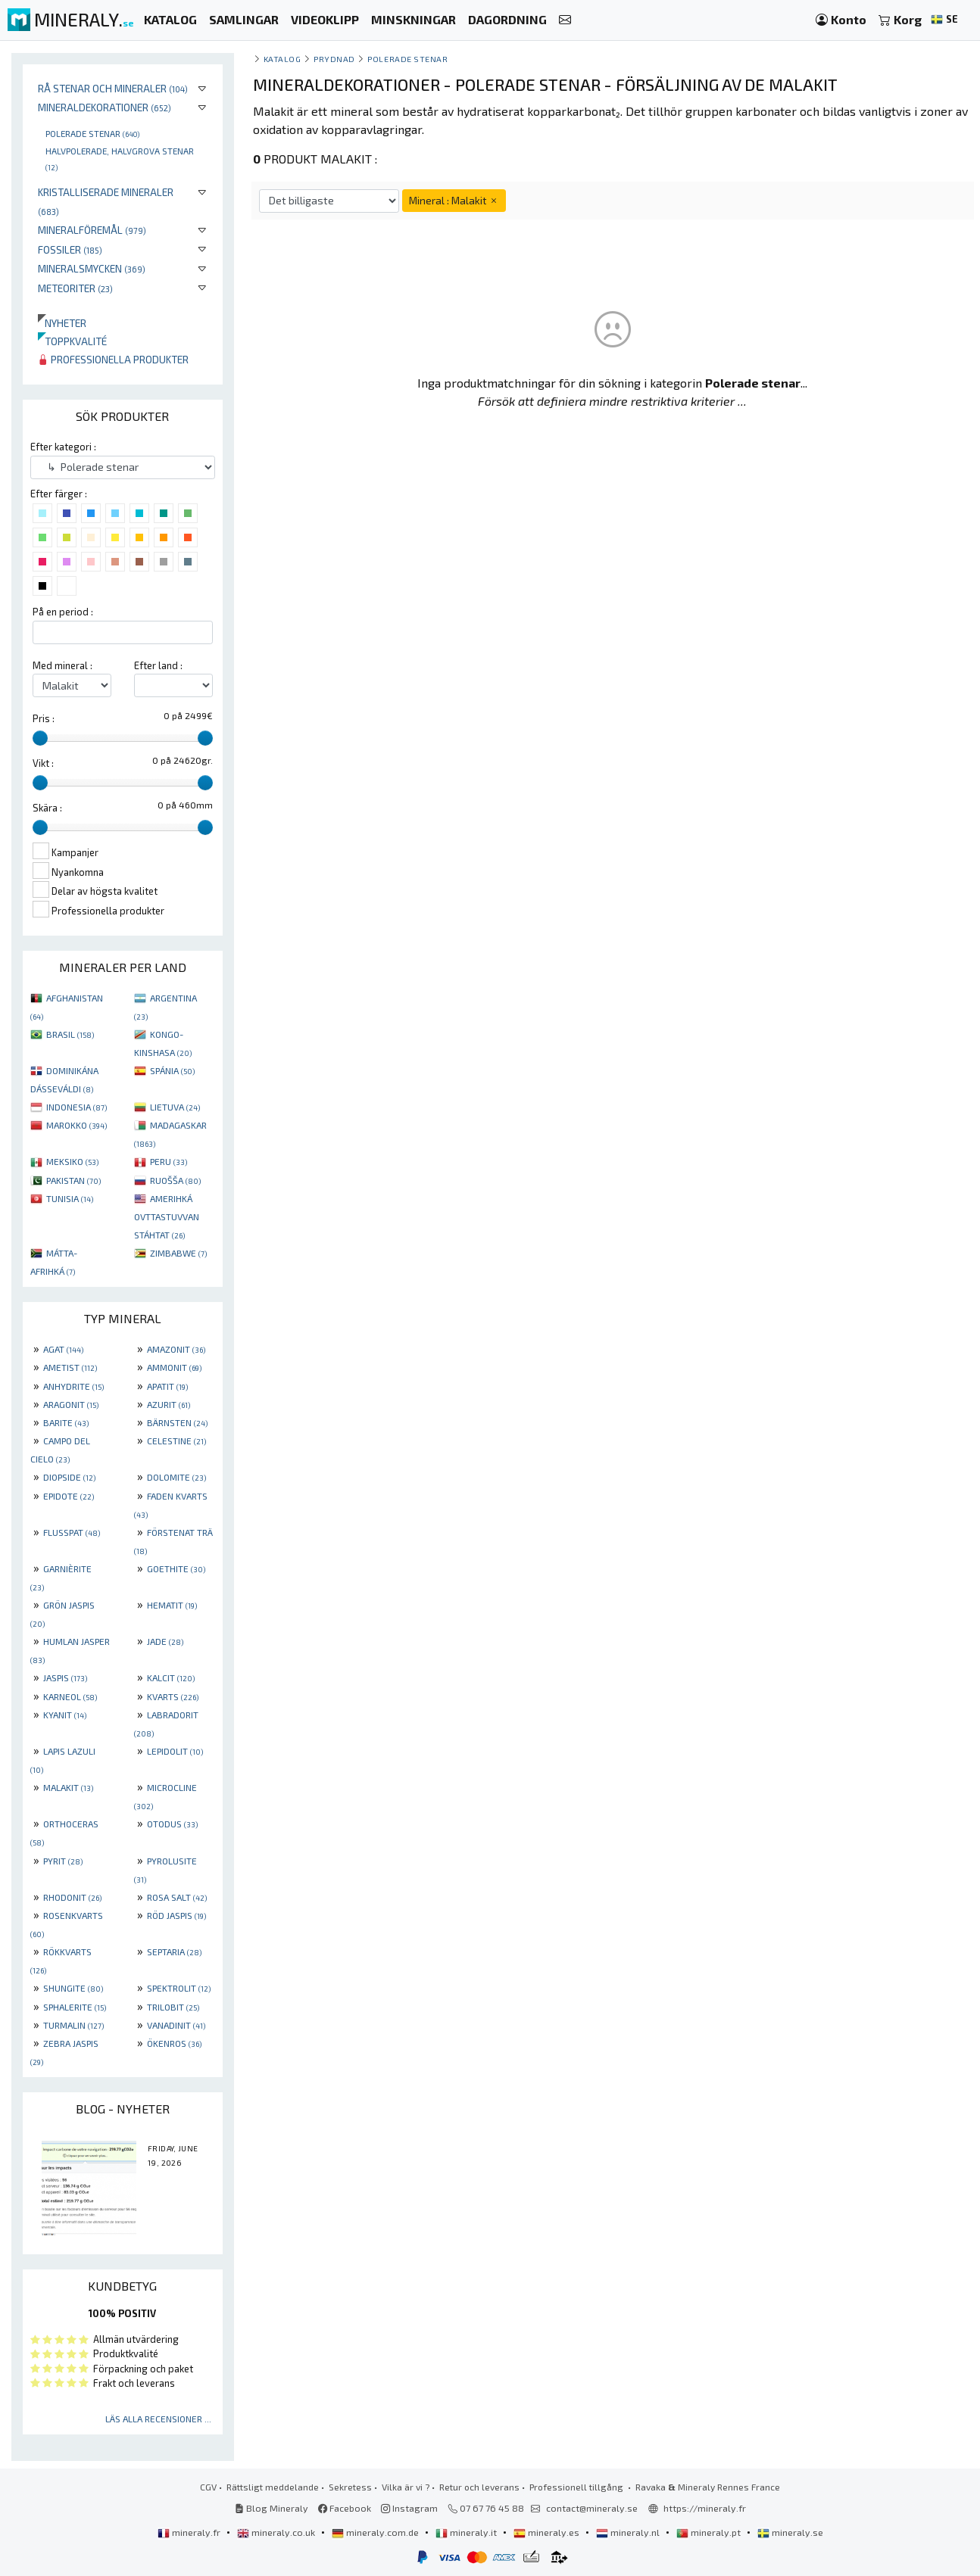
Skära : (47, 808)
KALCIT (171, 1677)
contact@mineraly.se (592, 2508)
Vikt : (43, 763)
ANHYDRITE (73, 1386)
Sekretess (350, 2486)
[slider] (40, 738)
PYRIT (63, 1860)
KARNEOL (70, 1696)
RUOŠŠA (175, 1180)
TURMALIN (73, 2025)
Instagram (409, 2508)
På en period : (63, 612)
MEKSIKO (72, 1161)
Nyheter (62, 322)
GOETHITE (176, 1568)
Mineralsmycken (91, 268)
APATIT (167, 1386)
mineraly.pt (709, 2532)
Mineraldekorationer (104, 107)
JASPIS (65, 1677)
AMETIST (70, 1367)
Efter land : (158, 665)
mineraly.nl (629, 2532)
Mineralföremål (92, 229)
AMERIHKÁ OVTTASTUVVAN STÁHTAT (166, 1216)
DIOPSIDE (69, 1477)
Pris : (44, 718)
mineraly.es (547, 2532)
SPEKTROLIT (179, 1988)
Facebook (344, 2508)
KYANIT (64, 1714)
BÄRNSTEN (177, 1422)
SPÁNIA (172, 1070)
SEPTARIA (174, 1951)
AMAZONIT (176, 1349)
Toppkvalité (72, 341)
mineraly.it (467, 2532)
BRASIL (70, 1034)
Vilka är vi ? (405, 2486)
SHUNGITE (73, 1988)
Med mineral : (62, 665)
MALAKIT (68, 1787)
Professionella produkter (113, 359)
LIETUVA (175, 1106)
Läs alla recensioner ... (158, 2418)
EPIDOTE (68, 1495)
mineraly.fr (190, 2532)
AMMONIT (174, 1367)
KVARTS (172, 1696)
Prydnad (334, 59)
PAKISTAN (73, 1180)
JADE (165, 1641)
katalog (282, 59)
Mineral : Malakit (454, 200)
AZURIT (168, 1404)
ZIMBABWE (178, 1253)
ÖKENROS (174, 2043)
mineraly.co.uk (277, 2532)
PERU (168, 1161)
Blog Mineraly (271, 2508)
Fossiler (70, 249)
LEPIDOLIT (175, 1751)
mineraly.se (790, 2532)
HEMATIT (172, 1604)
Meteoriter (75, 288)
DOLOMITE (176, 1477)
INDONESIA (76, 1106)
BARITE (66, 1422)
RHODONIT (72, 1897)
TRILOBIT (173, 2006)
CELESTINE (176, 1440)
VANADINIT (176, 2025)
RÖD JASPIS (176, 1915)
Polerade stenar (92, 133)
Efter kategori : (63, 447)
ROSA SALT (177, 1897)
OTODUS (172, 1823)
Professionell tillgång (577, 2486)
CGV (208, 2486)
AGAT (63, 1349)
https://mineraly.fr (704, 2508)
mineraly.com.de (376, 2532)
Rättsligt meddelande (272, 2486)
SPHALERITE (74, 2006)
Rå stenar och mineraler (113, 88)
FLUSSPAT (71, 1532)
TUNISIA (69, 1198)
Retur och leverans (479, 2486)
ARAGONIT (70, 1404)
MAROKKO (76, 1125)
